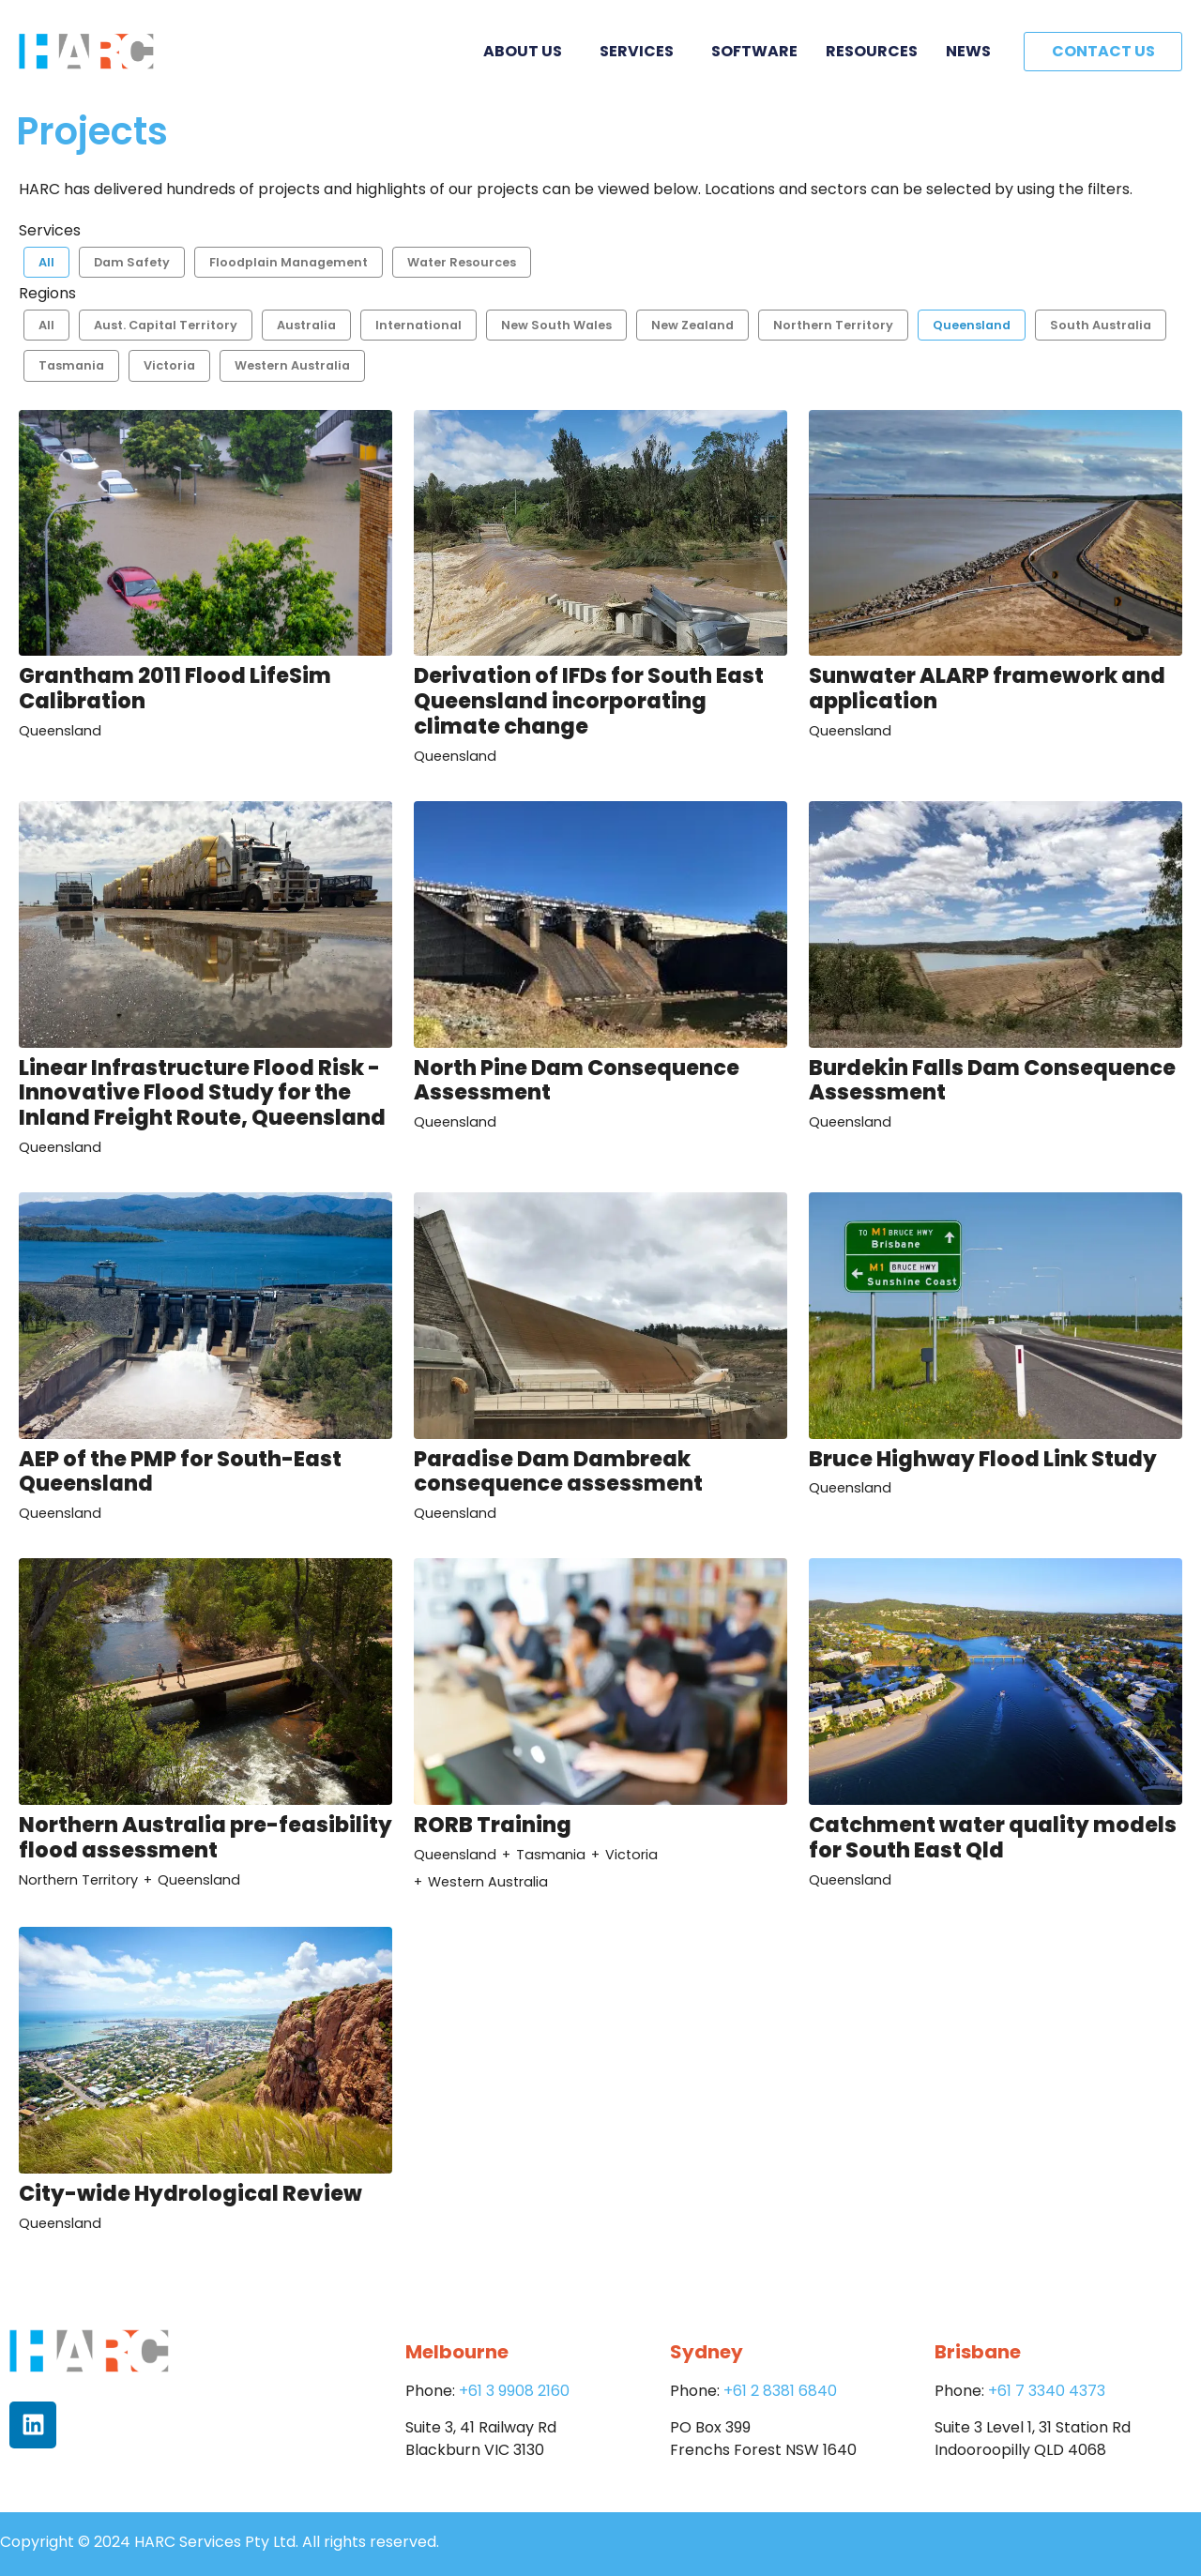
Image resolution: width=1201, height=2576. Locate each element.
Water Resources (461, 262)
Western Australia (292, 365)
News (968, 51)
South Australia (1100, 325)
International (418, 325)
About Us (527, 51)
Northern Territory (833, 325)
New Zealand (692, 325)
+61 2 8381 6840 (780, 2391)
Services (641, 51)
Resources (872, 51)
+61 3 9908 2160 (514, 2391)
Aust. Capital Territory (165, 325)
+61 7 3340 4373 (1046, 2391)
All (46, 262)
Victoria (169, 365)
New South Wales (556, 325)
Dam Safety (132, 262)
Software (754, 51)
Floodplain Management (288, 262)
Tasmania (71, 365)
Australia (306, 325)
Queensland (972, 325)
